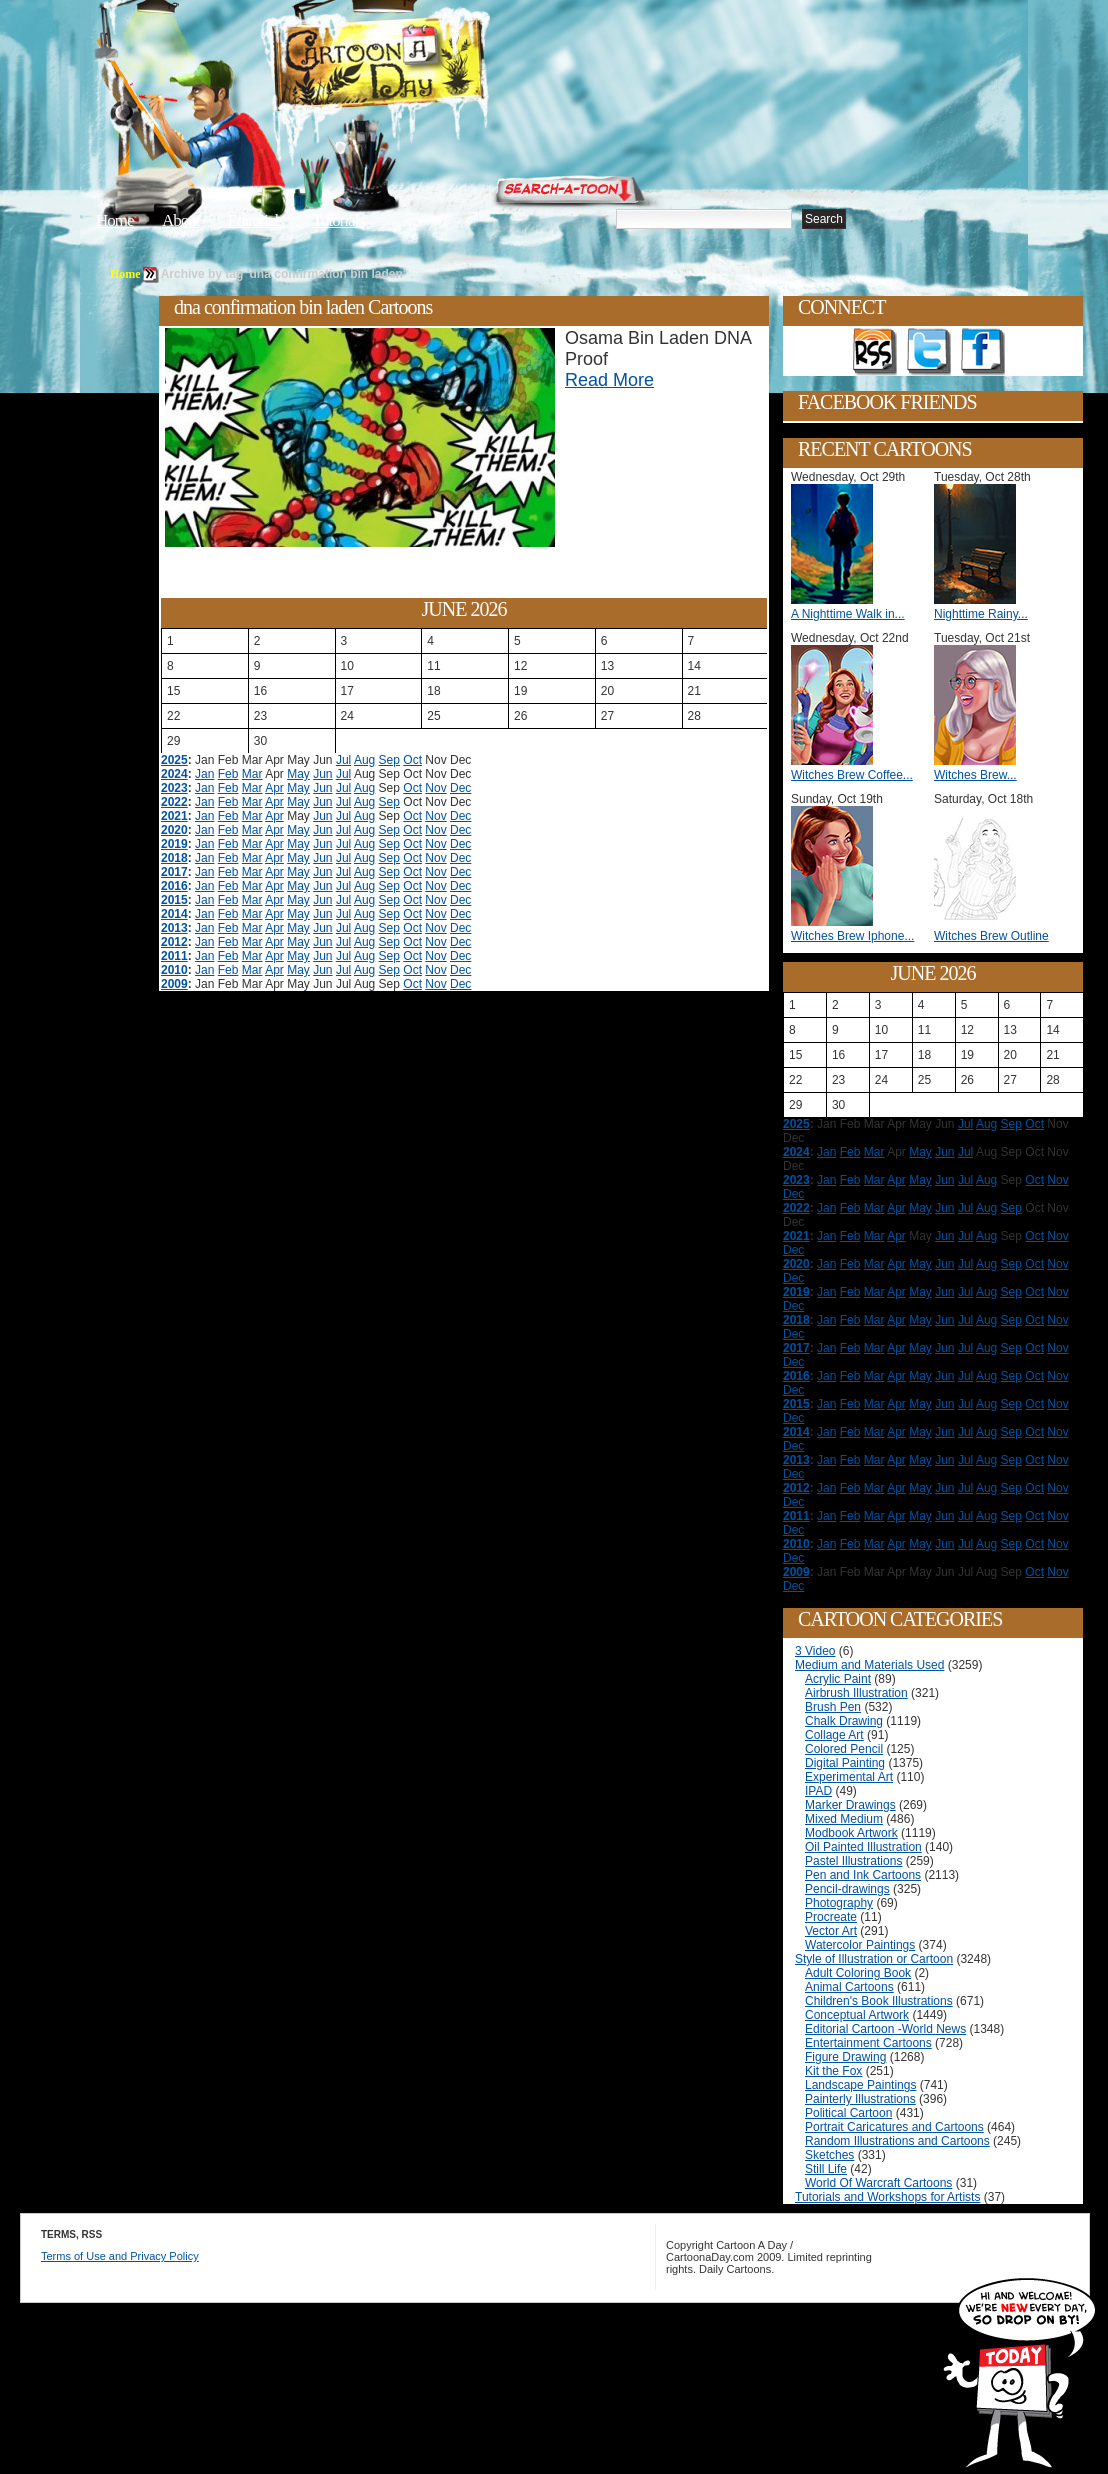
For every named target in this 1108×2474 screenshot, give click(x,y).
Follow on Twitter (929, 352)
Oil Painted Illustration (863, 1847)
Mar (252, 774)
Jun (322, 774)
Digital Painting (845, 1763)
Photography (839, 1903)
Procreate (831, 1917)
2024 (174, 774)
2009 (174, 984)
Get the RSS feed (875, 352)
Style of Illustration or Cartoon (874, 1959)
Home (115, 220)
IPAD (818, 1791)
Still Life (826, 2169)
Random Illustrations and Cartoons (897, 2141)
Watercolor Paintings (860, 1945)
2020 (174, 830)
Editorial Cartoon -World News (885, 2029)
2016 (174, 886)
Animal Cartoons (849, 1987)
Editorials (256, 220)
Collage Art (834, 1735)
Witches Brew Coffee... (852, 775)
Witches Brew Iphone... (852, 936)
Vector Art (831, 1931)
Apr (274, 788)
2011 (174, 956)
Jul (343, 760)
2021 (174, 816)
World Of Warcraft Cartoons (878, 2183)
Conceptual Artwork (857, 2015)
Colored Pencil (844, 1749)
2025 (174, 760)
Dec (460, 788)
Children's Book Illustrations (879, 2001)
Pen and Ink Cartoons (863, 1875)
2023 (174, 788)
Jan (204, 774)
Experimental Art (849, 1777)
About (181, 220)
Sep (389, 760)
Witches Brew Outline (991, 936)
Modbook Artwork (851, 1833)
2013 (174, 928)
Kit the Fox (833, 2071)
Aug (364, 760)
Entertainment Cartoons (868, 2043)
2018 (174, 858)
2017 (174, 872)
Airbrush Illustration (856, 1693)
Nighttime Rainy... (981, 614)
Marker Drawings (850, 1805)
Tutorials (338, 220)
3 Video (815, 1651)
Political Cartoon (848, 2113)
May (298, 774)
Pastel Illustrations (853, 1861)
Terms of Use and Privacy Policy (120, 2256)
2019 (174, 844)
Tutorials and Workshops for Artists (887, 2197)
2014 (174, 914)
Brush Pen (833, 1707)
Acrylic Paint (838, 1679)
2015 (174, 900)
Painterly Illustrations (860, 2099)
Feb (228, 774)
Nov (435, 788)
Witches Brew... (975, 775)
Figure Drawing (845, 2057)
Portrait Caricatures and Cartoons (894, 2127)
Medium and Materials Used (869, 1665)
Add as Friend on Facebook (983, 352)
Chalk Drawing (844, 1721)
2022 (174, 802)
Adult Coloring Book (858, 1973)
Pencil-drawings (847, 1889)
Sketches (829, 2155)
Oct (412, 760)
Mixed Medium (844, 1819)
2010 (174, 970)
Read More (609, 380)
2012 (174, 942)
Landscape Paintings (860, 2085)
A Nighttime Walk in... (848, 614)
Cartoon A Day (428, 66)
